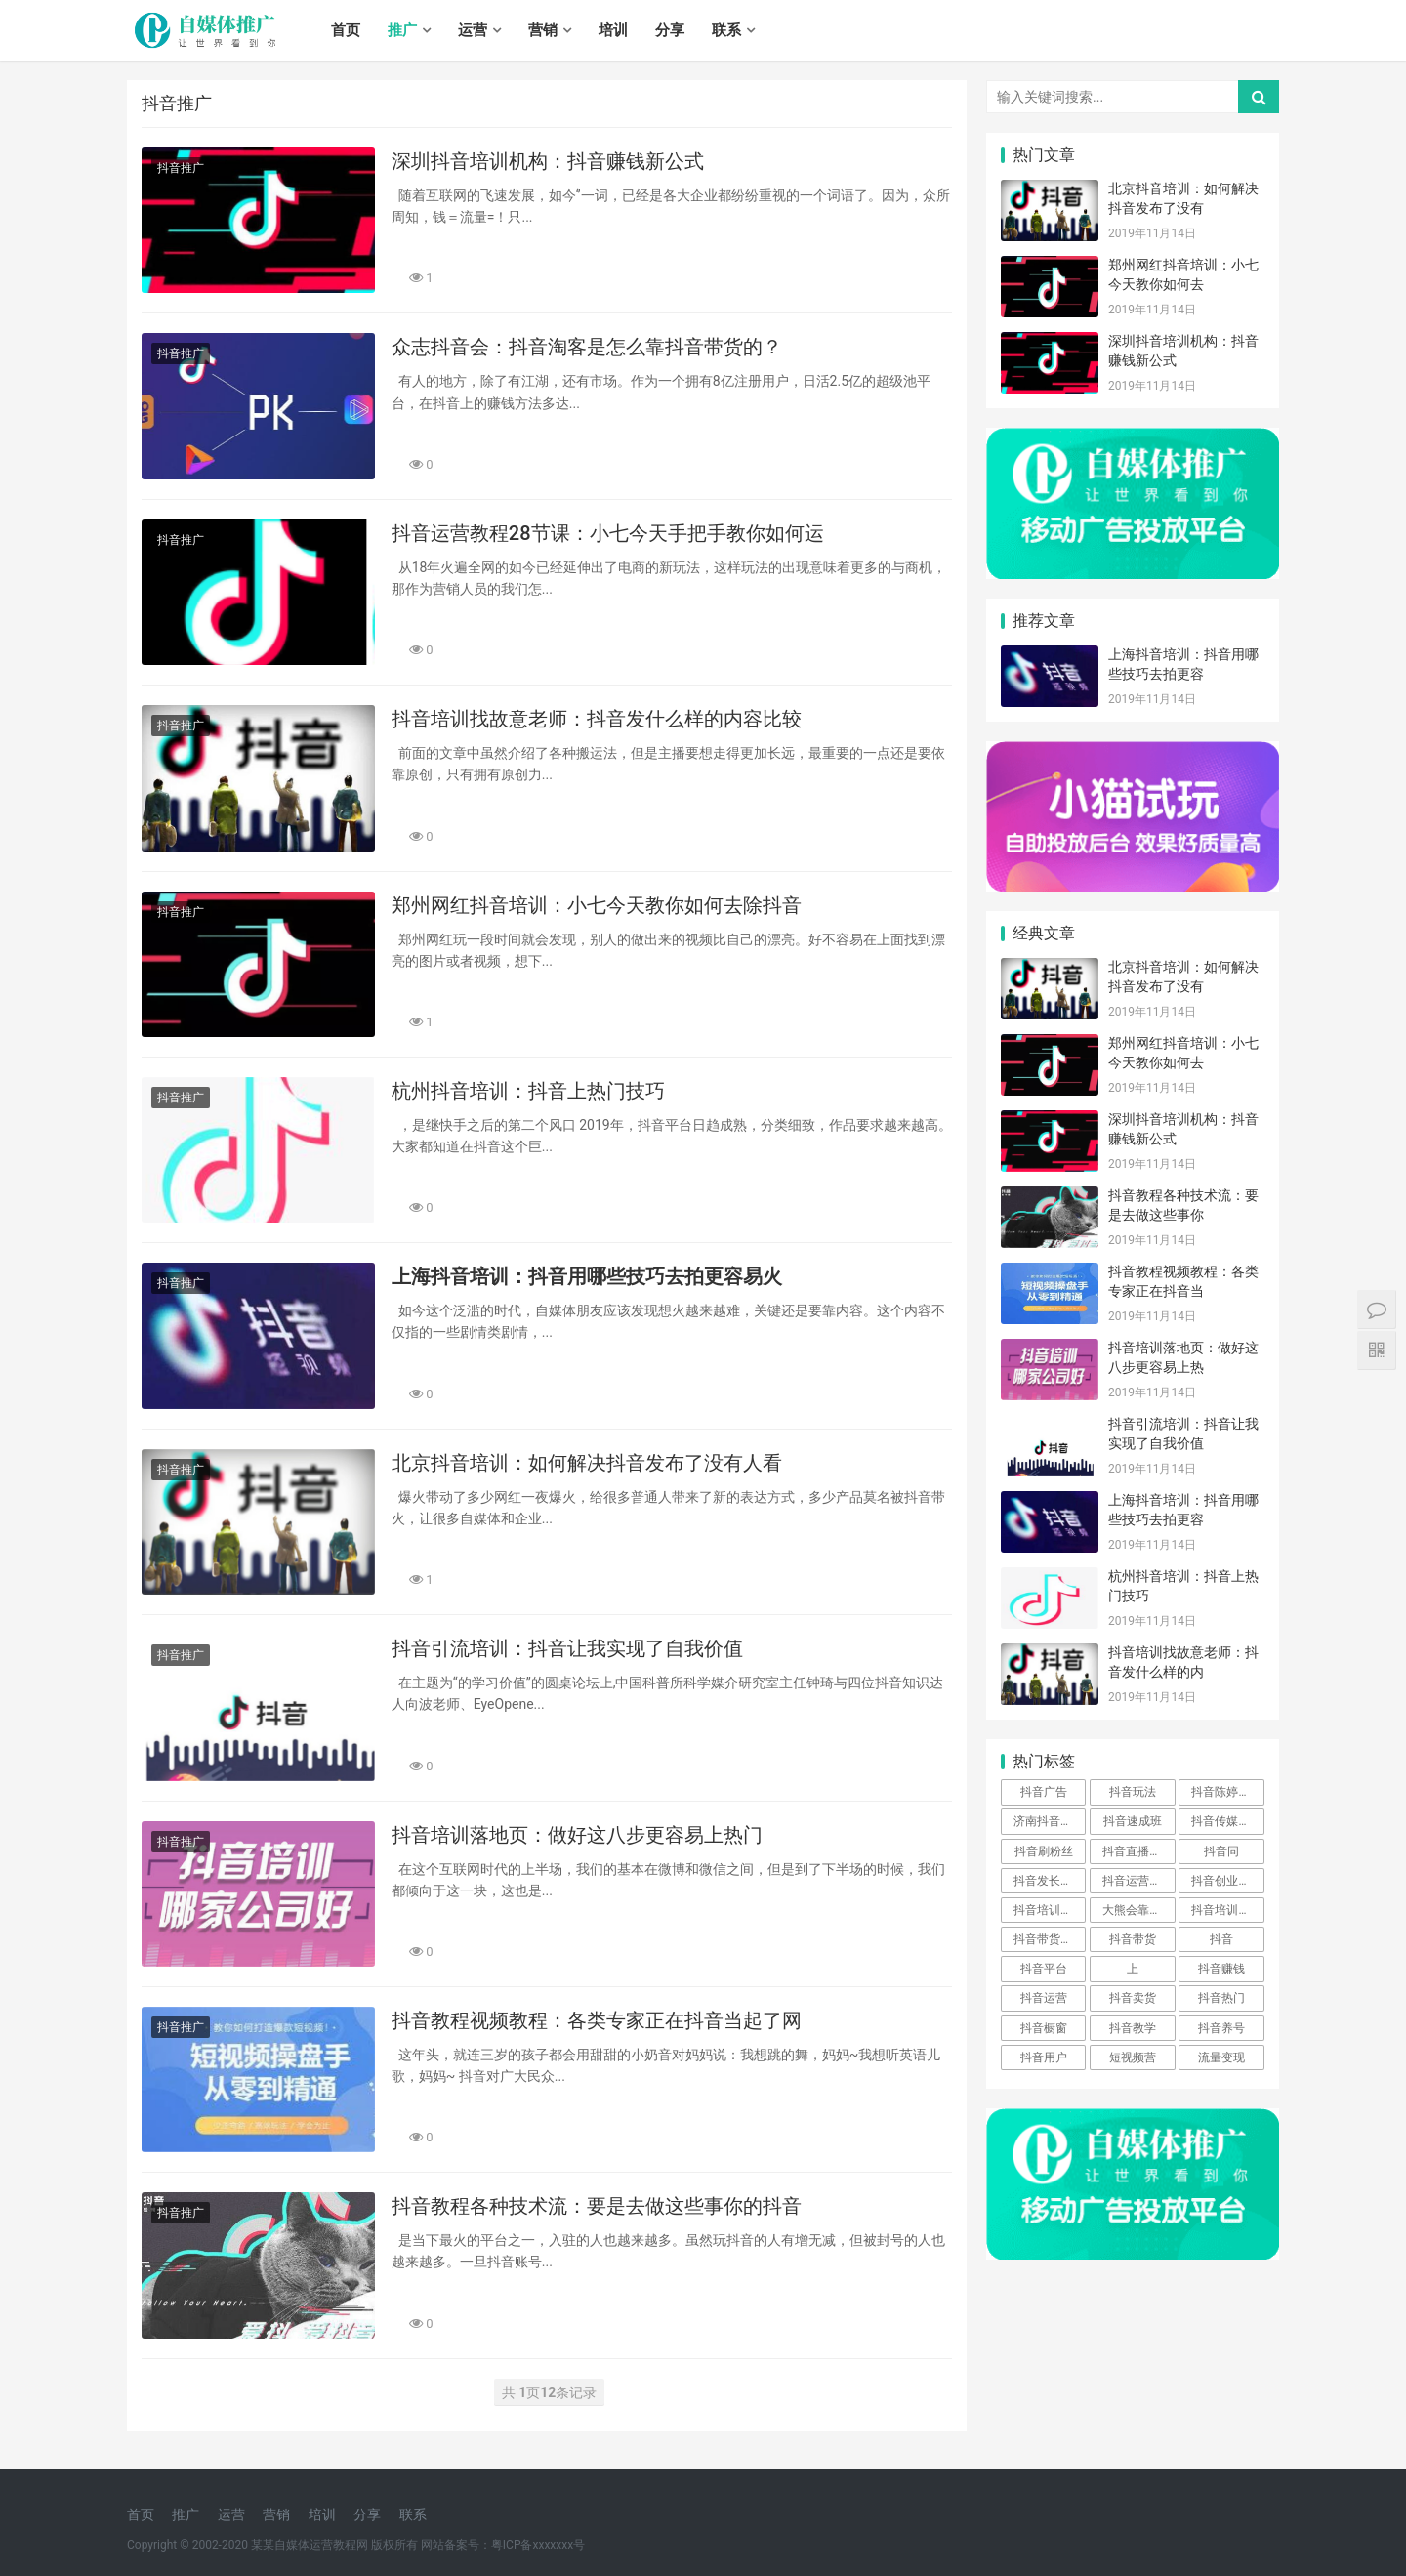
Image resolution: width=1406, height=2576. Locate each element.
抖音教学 (1132, 2028)
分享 (669, 30)
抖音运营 (1043, 1998)
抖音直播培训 (1137, 1851)
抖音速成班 (1132, 1821)
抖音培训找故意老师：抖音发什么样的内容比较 (597, 718)
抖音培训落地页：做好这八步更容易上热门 (577, 1835)
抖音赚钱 (1221, 1968)
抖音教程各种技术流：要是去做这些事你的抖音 (597, 2206)
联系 (726, 30)
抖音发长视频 (1048, 1881)
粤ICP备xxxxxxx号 (538, 2545)
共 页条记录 (550, 2392)
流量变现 (1221, 2057)
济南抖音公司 (1048, 1821)
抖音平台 (1043, 1968)
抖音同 (1221, 1851)
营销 (543, 30)
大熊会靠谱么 (1137, 1910)
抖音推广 (180, 168)
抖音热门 (1221, 1998)
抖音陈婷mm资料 (1227, 1792)
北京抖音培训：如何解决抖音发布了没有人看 (587, 1463)
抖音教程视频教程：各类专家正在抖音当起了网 (597, 2020)
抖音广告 (1043, 1792)
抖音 (1221, 1939)
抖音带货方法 (1048, 1939)
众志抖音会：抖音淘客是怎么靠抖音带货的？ (587, 346)
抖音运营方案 (1137, 1881)
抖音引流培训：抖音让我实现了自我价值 (567, 1648)
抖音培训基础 (1048, 1910)
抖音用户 (1043, 2057)
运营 (472, 30)
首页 (345, 30)
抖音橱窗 (1043, 2028)
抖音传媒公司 (1226, 1821)
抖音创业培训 (1226, 1881)
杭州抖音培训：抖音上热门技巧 (528, 1090)
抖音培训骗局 (1226, 1910)
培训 (613, 30)
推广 (402, 30)
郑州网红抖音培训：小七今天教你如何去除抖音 (597, 905)
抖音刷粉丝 (1043, 1851)
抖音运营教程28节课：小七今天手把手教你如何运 (608, 533)
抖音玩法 (1132, 1792)
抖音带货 (1132, 1939)
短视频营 (1132, 2057)
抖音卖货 (1132, 1998)
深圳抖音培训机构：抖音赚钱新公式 (548, 161)
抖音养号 (1221, 2028)
